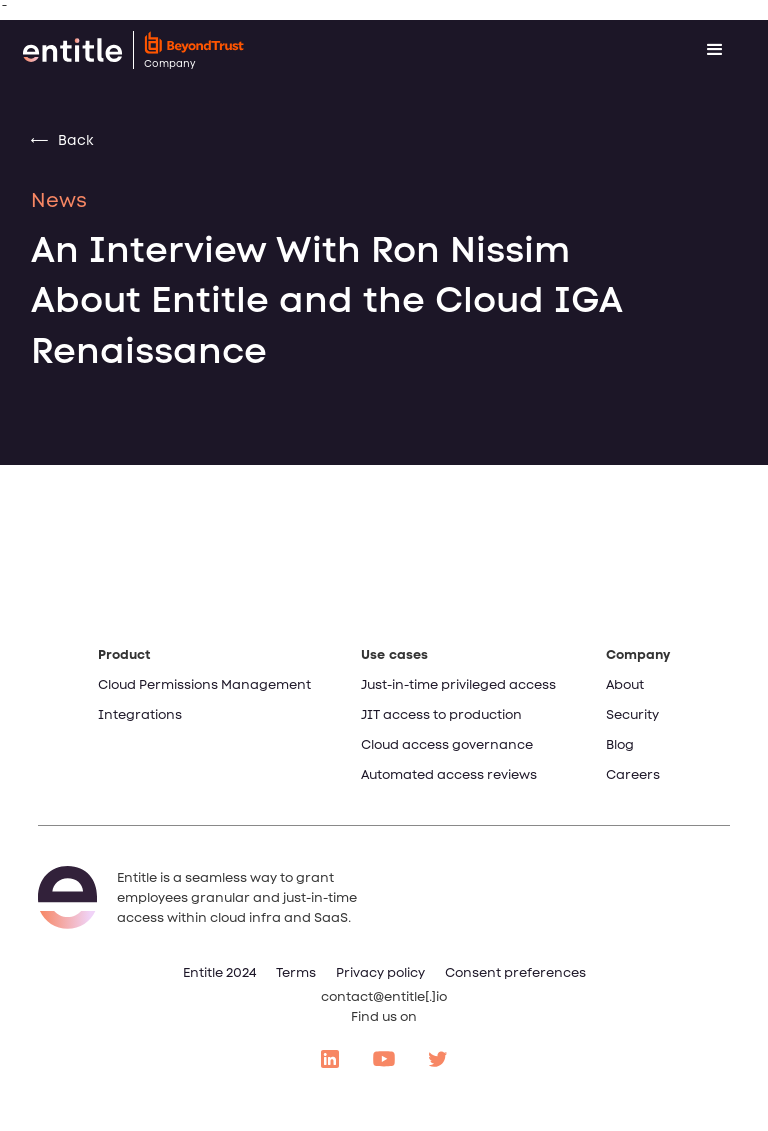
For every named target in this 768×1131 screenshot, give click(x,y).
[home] (324, 50)
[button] (715, 50)
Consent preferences (515, 972)
